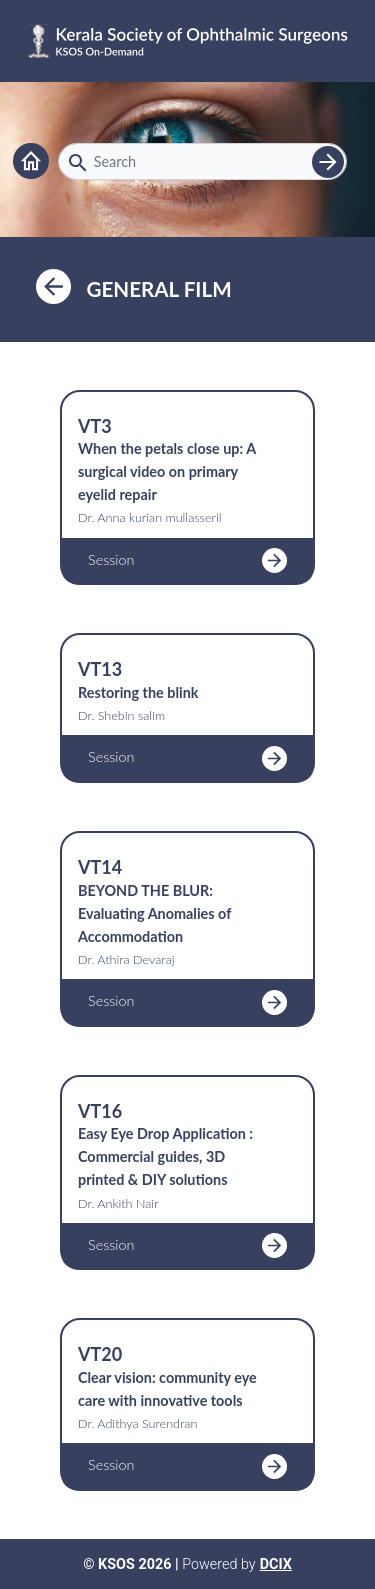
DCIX (276, 1564)
